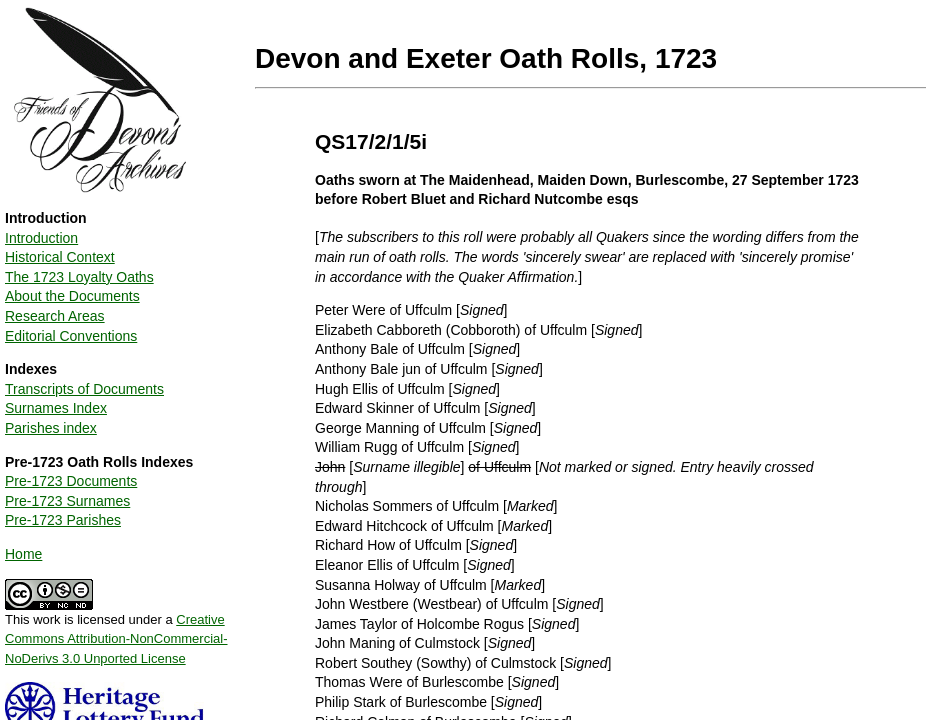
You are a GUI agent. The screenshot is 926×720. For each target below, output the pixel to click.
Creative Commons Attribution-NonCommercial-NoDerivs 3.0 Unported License (116, 639)
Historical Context (60, 257)
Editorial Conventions (71, 336)
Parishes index (51, 428)
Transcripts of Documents (84, 389)
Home (23, 554)
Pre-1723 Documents (71, 481)
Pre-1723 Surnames (67, 501)
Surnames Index (56, 408)
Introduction (41, 238)
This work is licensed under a (116, 632)
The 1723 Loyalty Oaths (79, 277)
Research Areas (55, 316)
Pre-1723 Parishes (63, 520)
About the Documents (72, 296)
